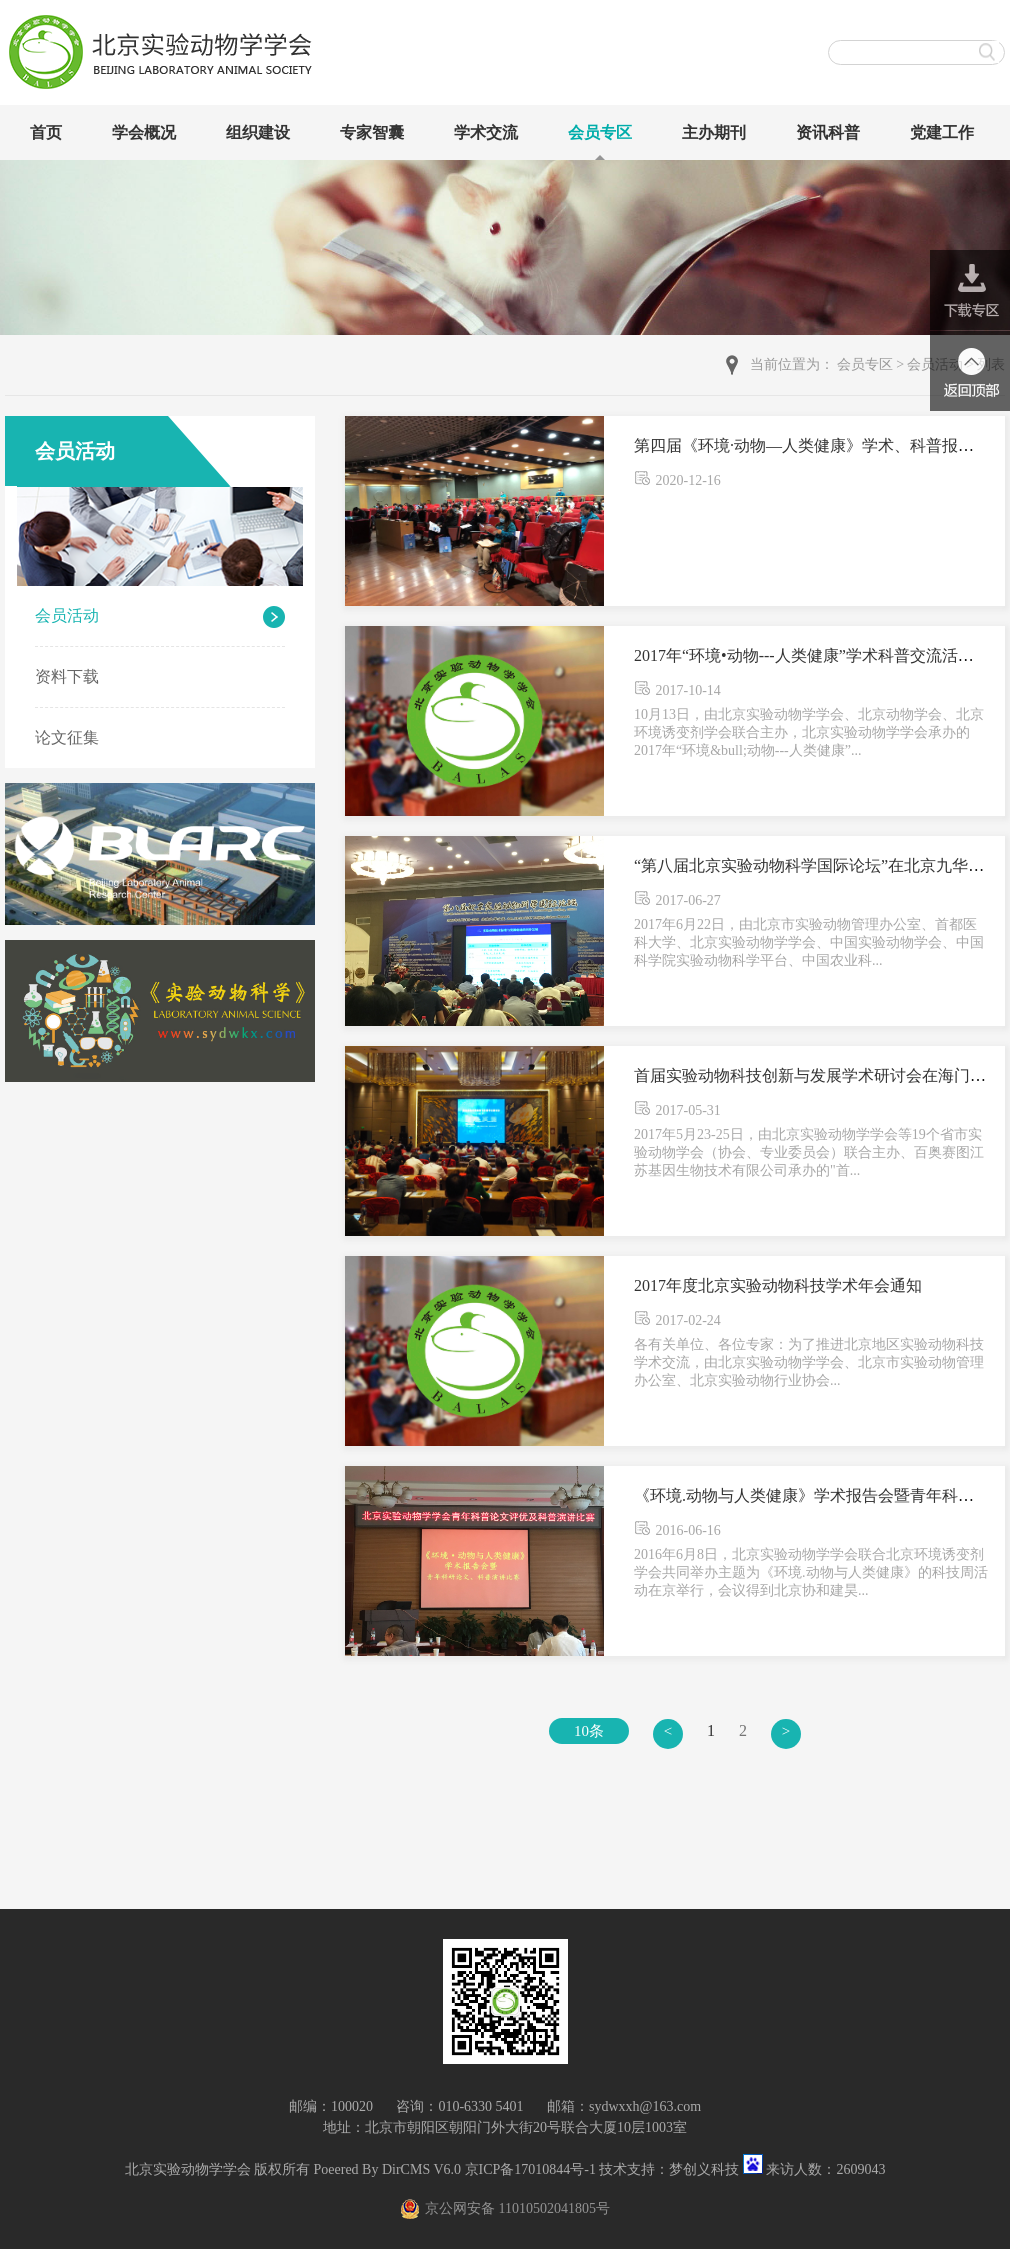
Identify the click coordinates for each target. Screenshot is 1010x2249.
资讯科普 (828, 132)
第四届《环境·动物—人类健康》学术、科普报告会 (812, 445)
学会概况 (144, 132)
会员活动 (67, 615)
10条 (589, 1731)
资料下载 (67, 676)
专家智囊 (372, 132)
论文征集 (67, 737)
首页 (46, 132)
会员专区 (600, 132)
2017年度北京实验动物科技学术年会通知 (778, 1285)
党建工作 (942, 132)
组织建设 (258, 132)
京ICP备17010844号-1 (530, 2169)
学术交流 (486, 132)
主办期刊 (714, 132)
